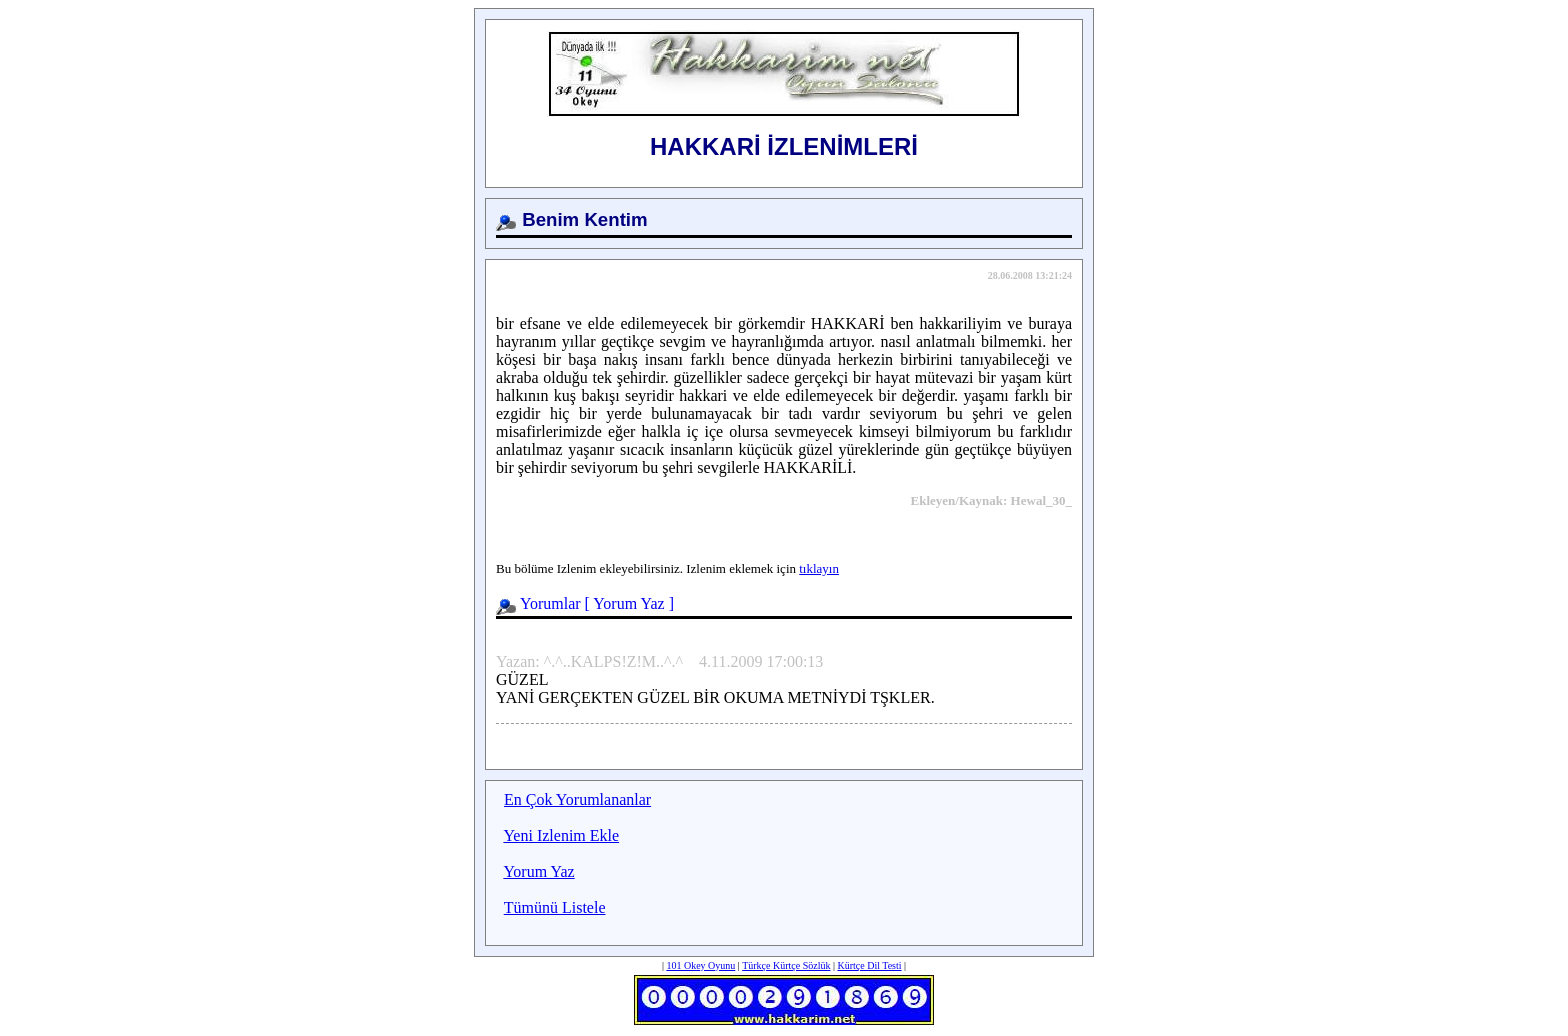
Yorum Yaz (628, 603)
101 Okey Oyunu (700, 965)
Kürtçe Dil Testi (869, 965)
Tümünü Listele (555, 907)
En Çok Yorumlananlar (577, 799)
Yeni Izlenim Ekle (561, 835)
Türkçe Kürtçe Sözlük (786, 965)
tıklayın (819, 568)
